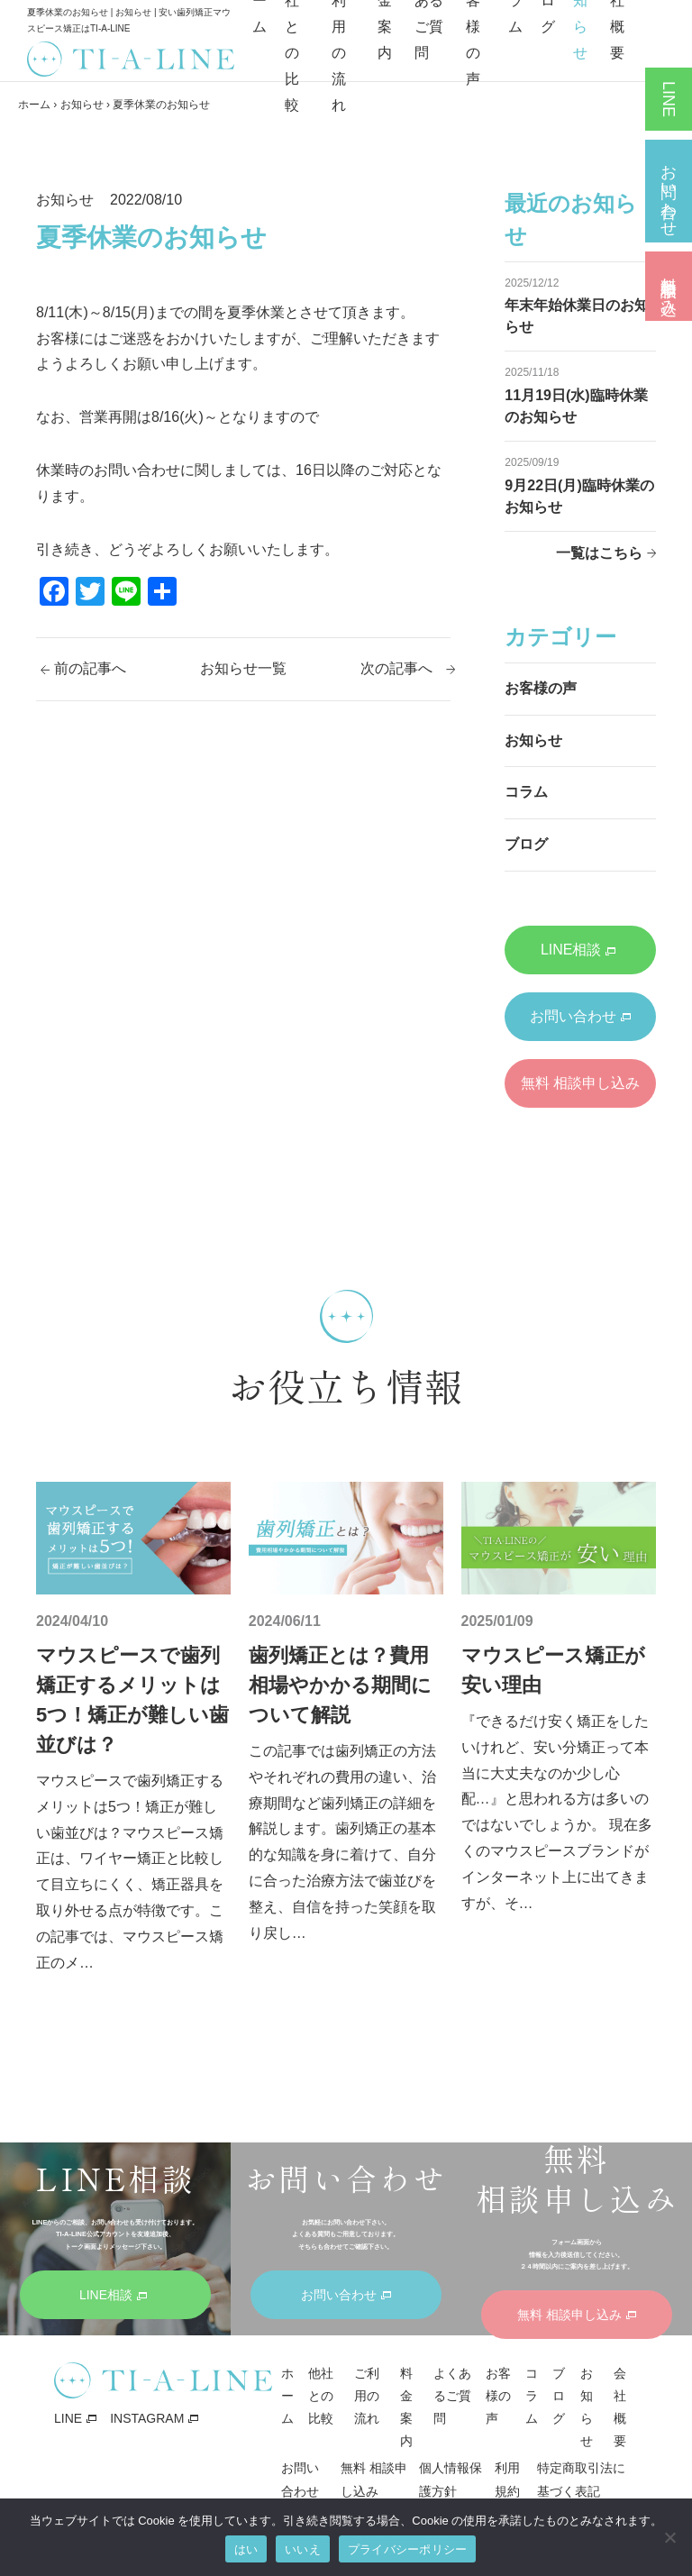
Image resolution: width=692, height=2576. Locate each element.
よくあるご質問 (452, 2395)
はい (246, 2549)
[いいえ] (669, 2537)
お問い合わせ (580, 1016)
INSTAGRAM (147, 2418)
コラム (526, 791)
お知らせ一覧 (243, 668)
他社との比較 (320, 2395)
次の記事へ (396, 668)
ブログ (526, 844)
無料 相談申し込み (580, 1091)
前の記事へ (90, 668)
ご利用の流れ (366, 2395)
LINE (68, 2418)
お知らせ (82, 104)
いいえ (303, 2549)
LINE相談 (578, 949)
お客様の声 (541, 688)
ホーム (34, 104)
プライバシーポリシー (408, 2549)
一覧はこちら (599, 553)
